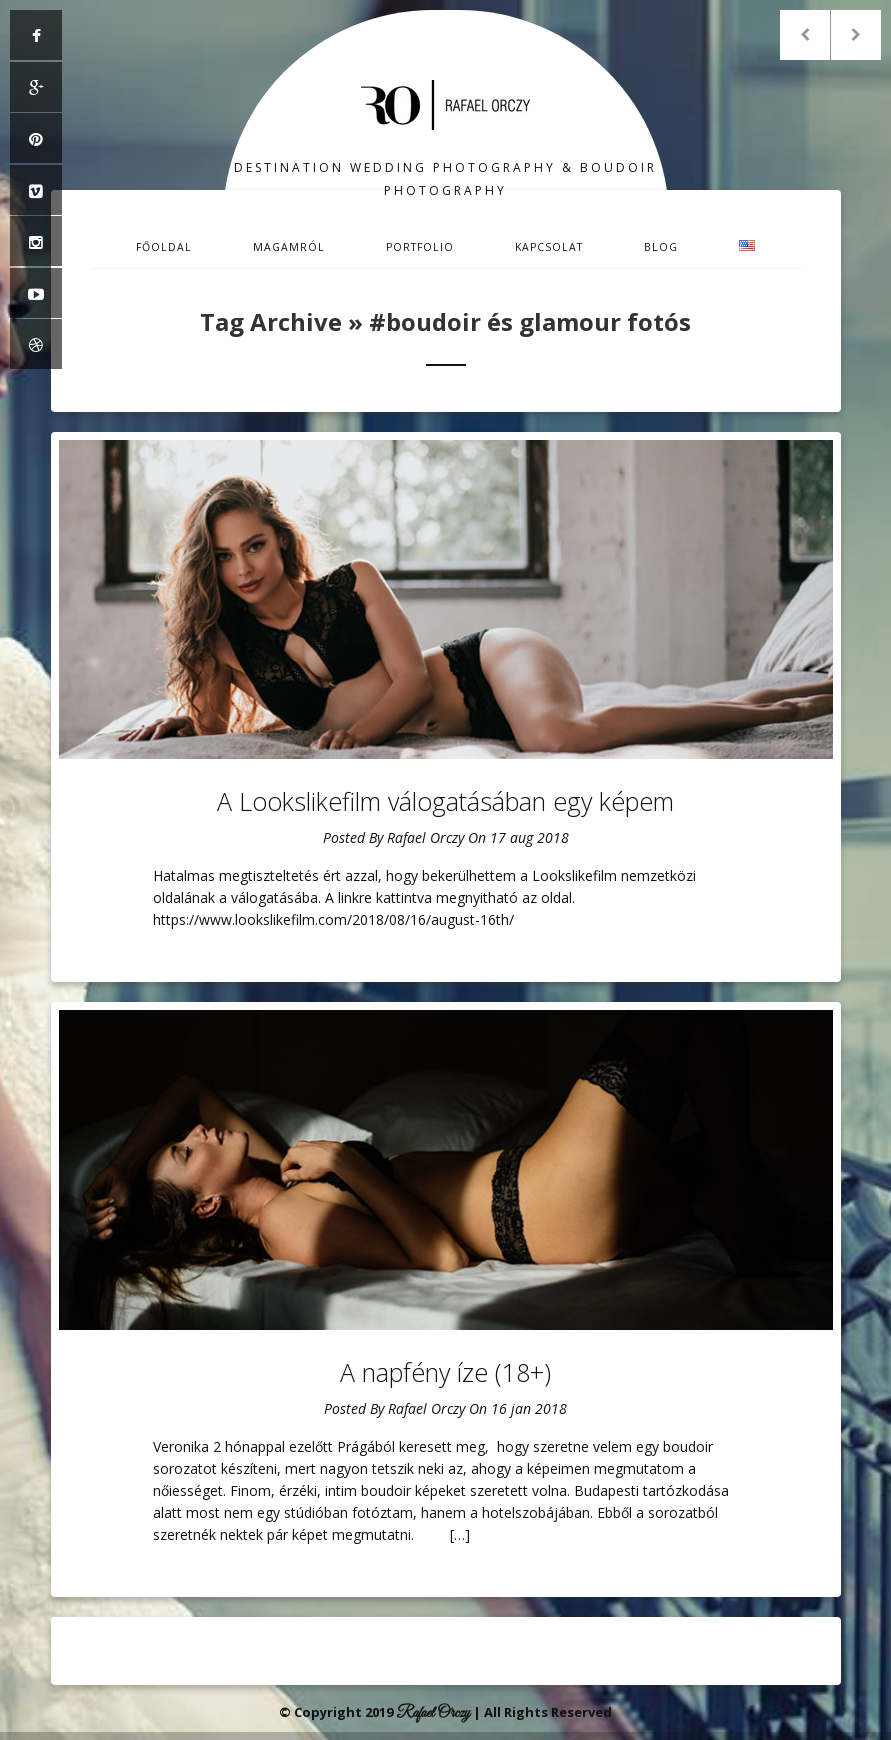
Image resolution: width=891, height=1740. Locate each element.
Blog (661, 247)
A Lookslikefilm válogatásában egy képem (445, 801)
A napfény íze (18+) (445, 1372)
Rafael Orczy (425, 837)
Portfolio (420, 247)
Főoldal (164, 247)
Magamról (289, 247)
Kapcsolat (549, 247)
